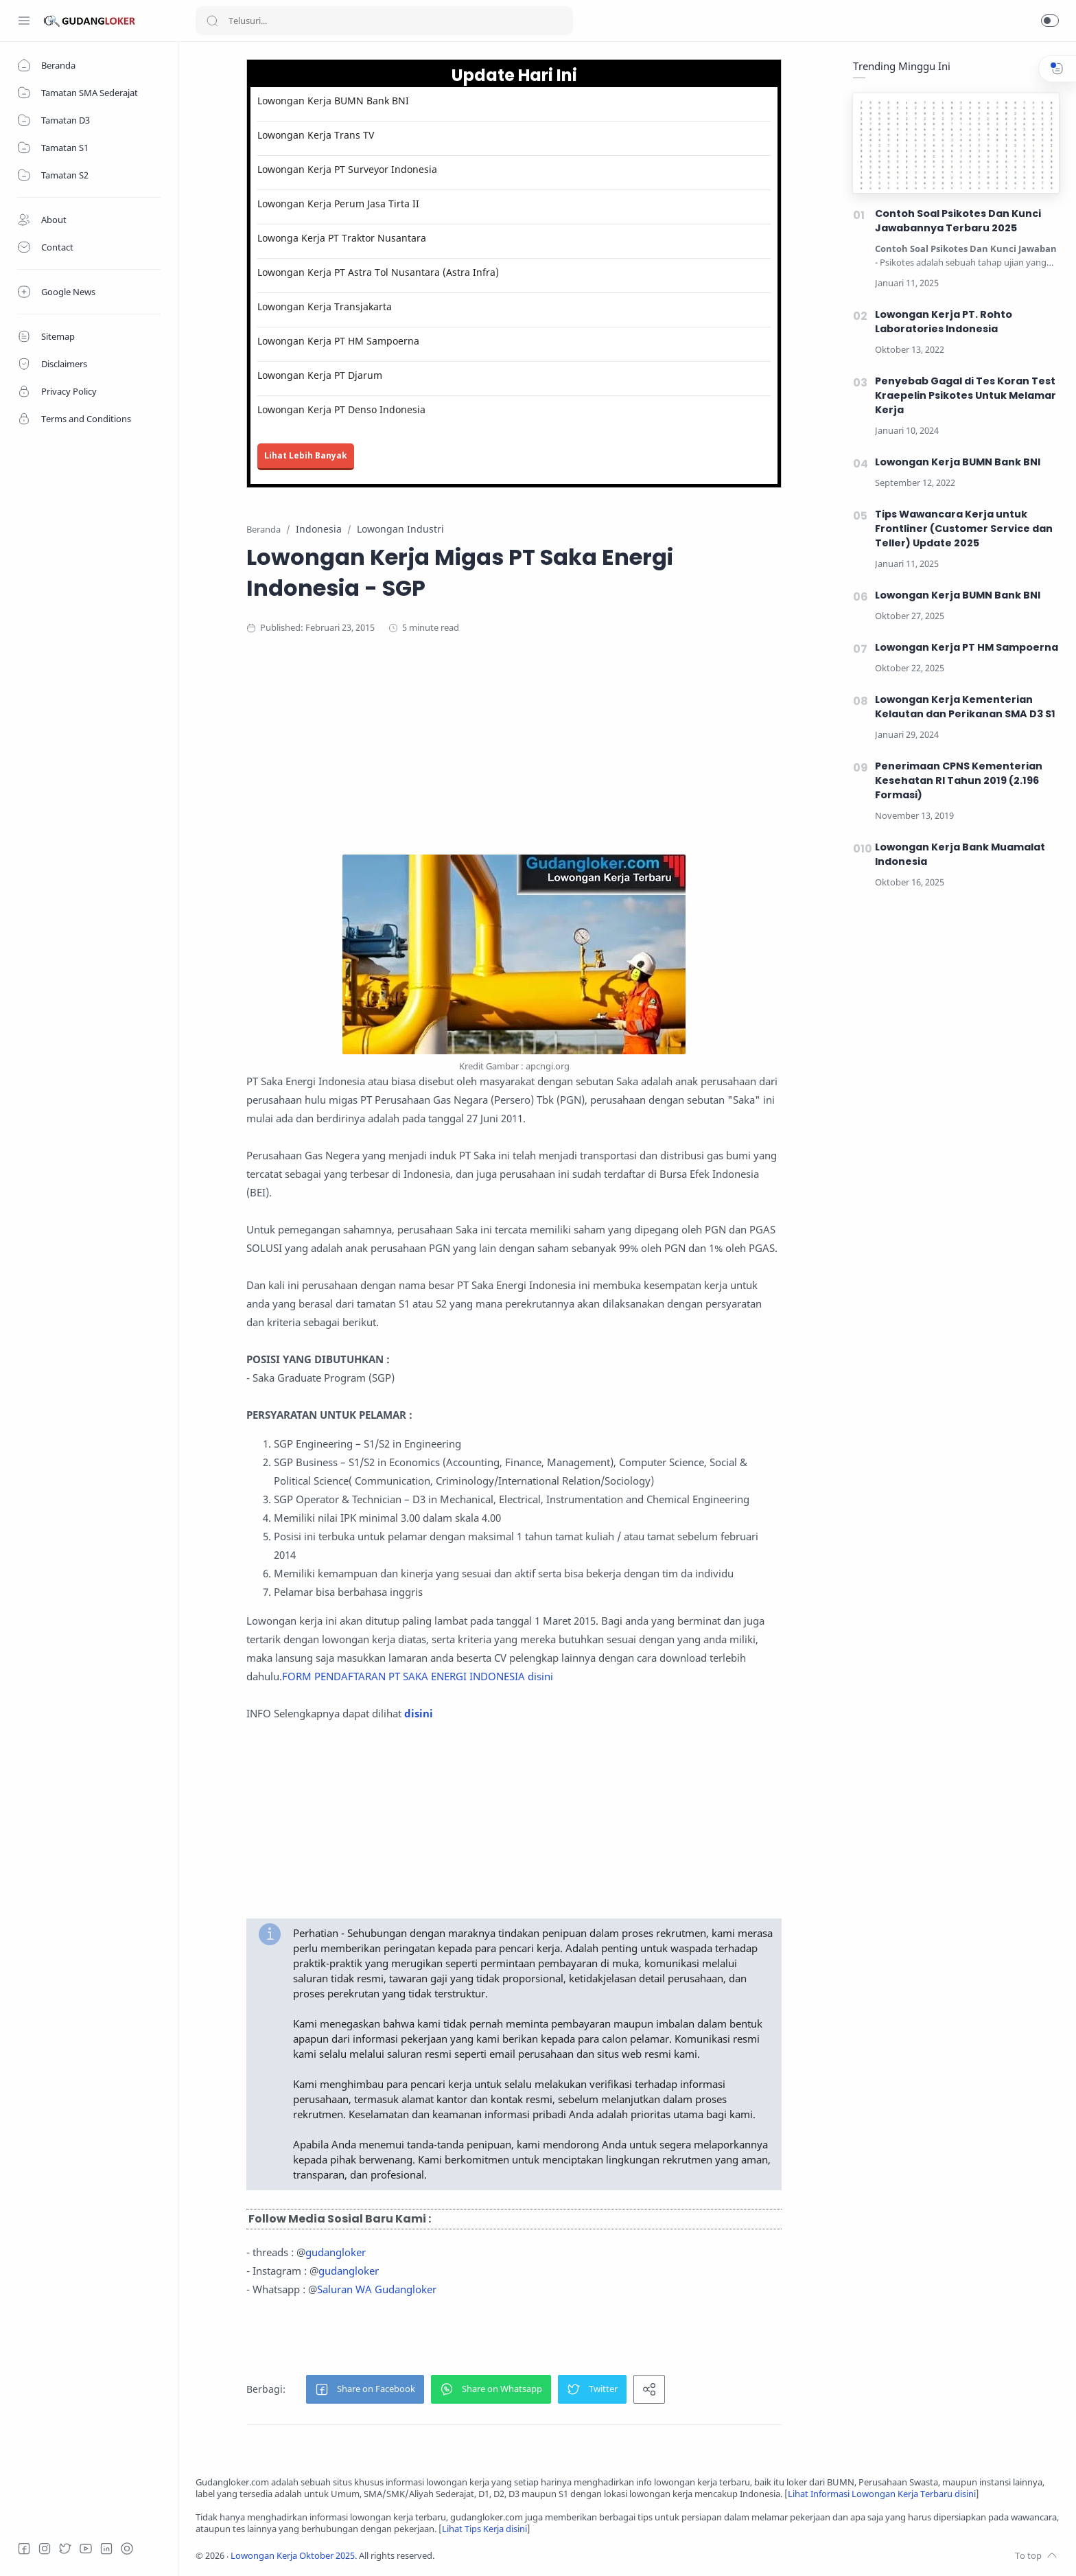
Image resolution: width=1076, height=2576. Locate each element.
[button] (1050, 20)
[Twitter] (65, 2548)
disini (418, 1713)
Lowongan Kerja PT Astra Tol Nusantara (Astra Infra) (378, 272)
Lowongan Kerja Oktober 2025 (293, 2556)
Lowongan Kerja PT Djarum (319, 375)
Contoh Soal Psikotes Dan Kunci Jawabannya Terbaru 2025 (958, 221)
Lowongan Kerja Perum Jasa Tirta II (338, 203)
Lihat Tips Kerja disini (484, 2529)
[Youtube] (86, 2548)
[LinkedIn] (106, 2548)
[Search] (384, 20)
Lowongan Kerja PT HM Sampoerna (338, 340)
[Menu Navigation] (24, 20)
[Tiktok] (127, 2548)
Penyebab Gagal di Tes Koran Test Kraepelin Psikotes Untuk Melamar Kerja (965, 395)
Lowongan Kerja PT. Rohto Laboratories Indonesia (943, 322)
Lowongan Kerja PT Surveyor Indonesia (347, 169)
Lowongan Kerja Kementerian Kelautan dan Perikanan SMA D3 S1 (965, 707)
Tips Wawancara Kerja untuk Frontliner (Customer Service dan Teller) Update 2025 (964, 528)
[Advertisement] (514, 758)
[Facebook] (24, 2548)
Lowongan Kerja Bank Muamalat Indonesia (960, 854)
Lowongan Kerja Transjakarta (324, 306)
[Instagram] (44, 2548)
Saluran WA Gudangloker (376, 2289)
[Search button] (212, 20)
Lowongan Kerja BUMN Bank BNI (333, 100)
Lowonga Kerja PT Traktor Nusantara (341, 237)
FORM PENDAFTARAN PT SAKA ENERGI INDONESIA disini (417, 1676)
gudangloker (335, 2252)
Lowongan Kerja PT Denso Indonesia (341, 409)
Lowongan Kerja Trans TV (315, 134)
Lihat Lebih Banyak (305, 455)
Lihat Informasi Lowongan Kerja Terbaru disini (882, 2494)
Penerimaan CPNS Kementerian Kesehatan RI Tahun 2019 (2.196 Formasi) (958, 780)
